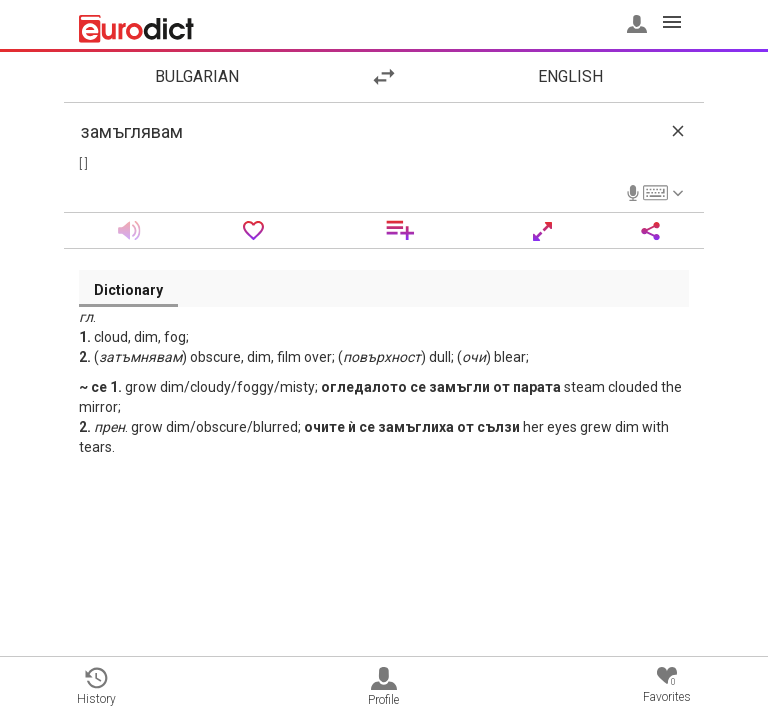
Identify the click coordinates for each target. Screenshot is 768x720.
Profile (383, 687)
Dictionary (128, 290)
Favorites (667, 685)
